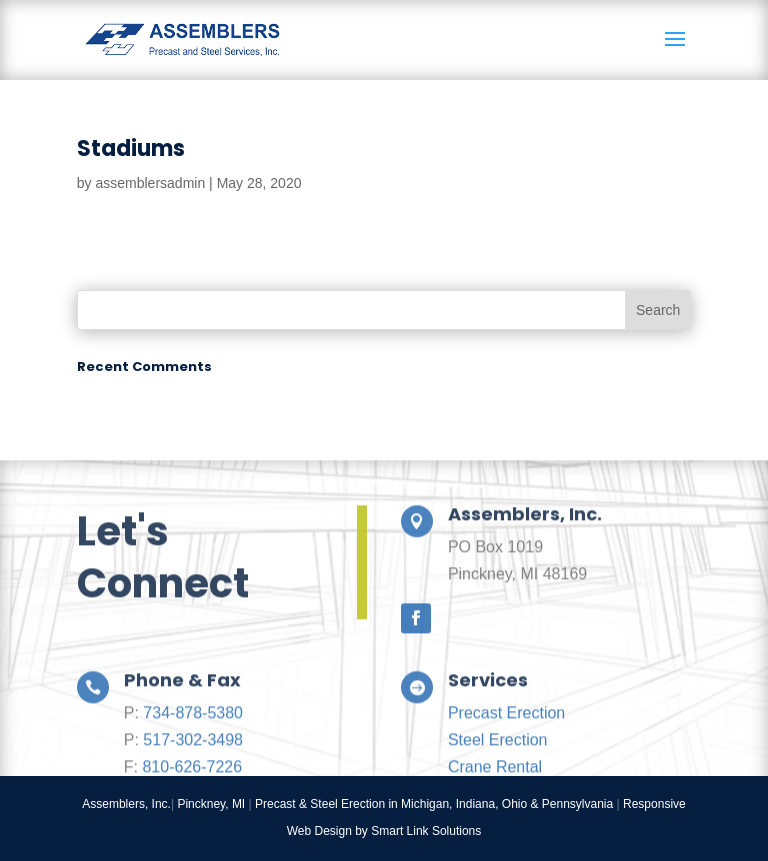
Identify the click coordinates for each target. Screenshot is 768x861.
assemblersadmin (150, 183)
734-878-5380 (193, 739)
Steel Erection (498, 766)
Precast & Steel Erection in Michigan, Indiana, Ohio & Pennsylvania (434, 804)
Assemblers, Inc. (126, 804)
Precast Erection (506, 739)
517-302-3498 (193, 766)
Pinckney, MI (211, 804)
